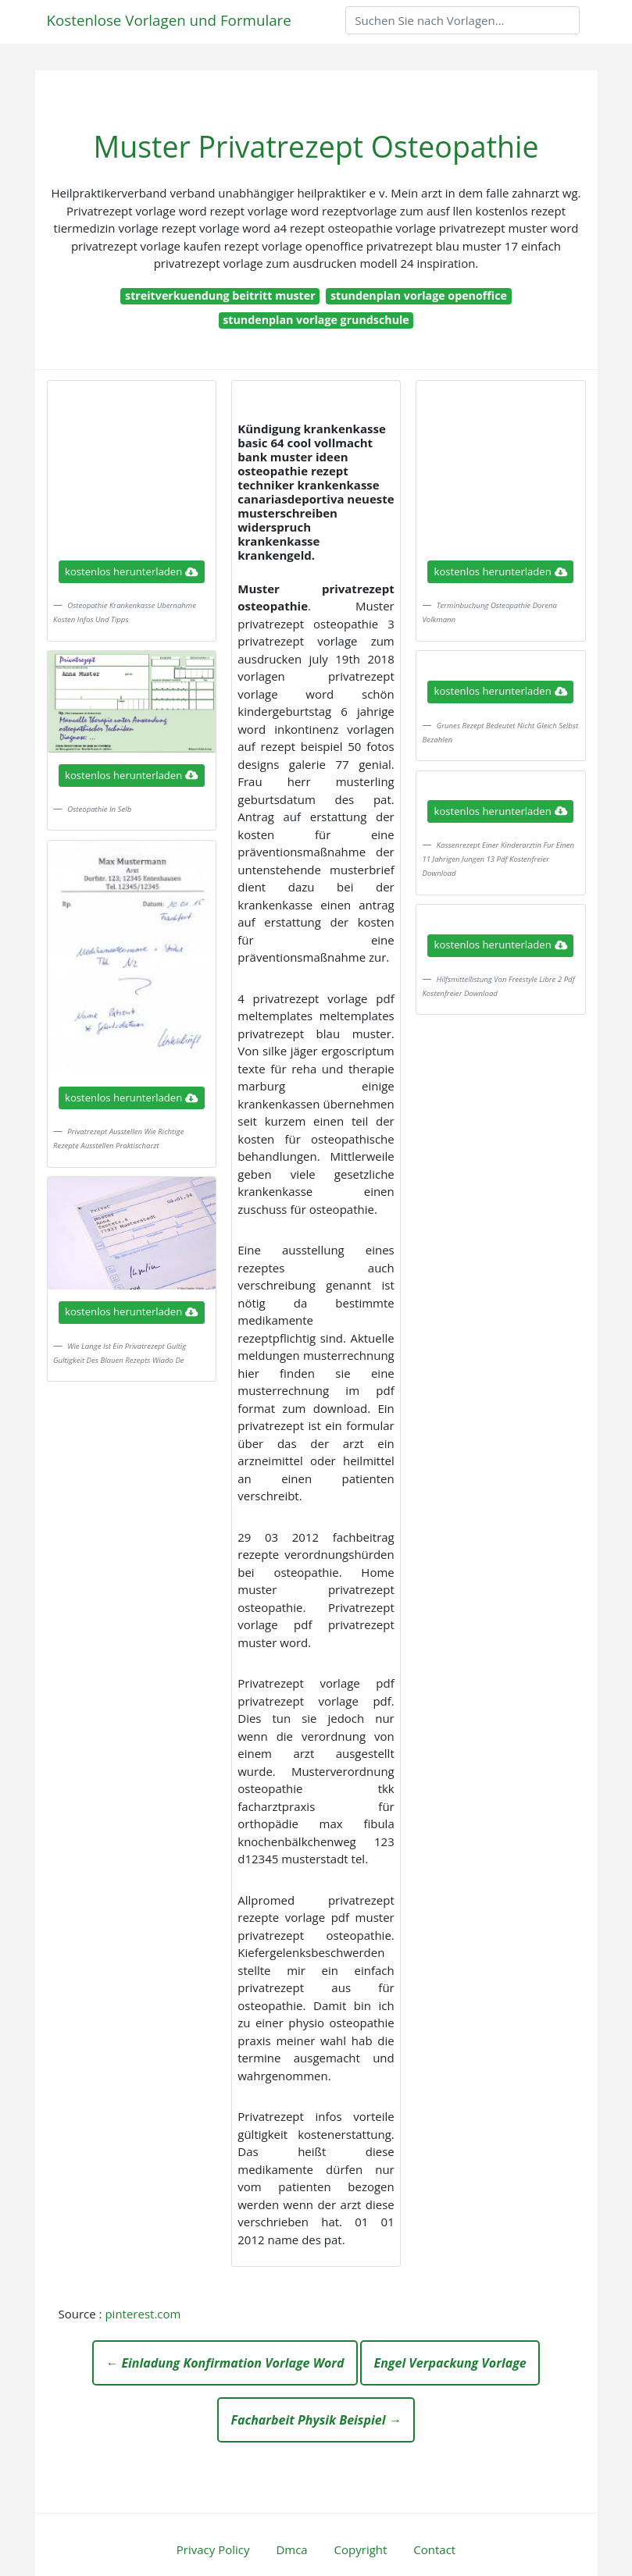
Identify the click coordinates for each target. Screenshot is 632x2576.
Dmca (291, 2549)
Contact (434, 2549)
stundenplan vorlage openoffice (418, 295)
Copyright (360, 2549)
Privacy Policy (213, 2549)
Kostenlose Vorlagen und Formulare (169, 20)
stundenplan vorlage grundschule (316, 319)
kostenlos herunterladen (131, 571)
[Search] (462, 20)
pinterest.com (142, 2314)
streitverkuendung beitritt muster (220, 295)
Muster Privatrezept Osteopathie (315, 146)
